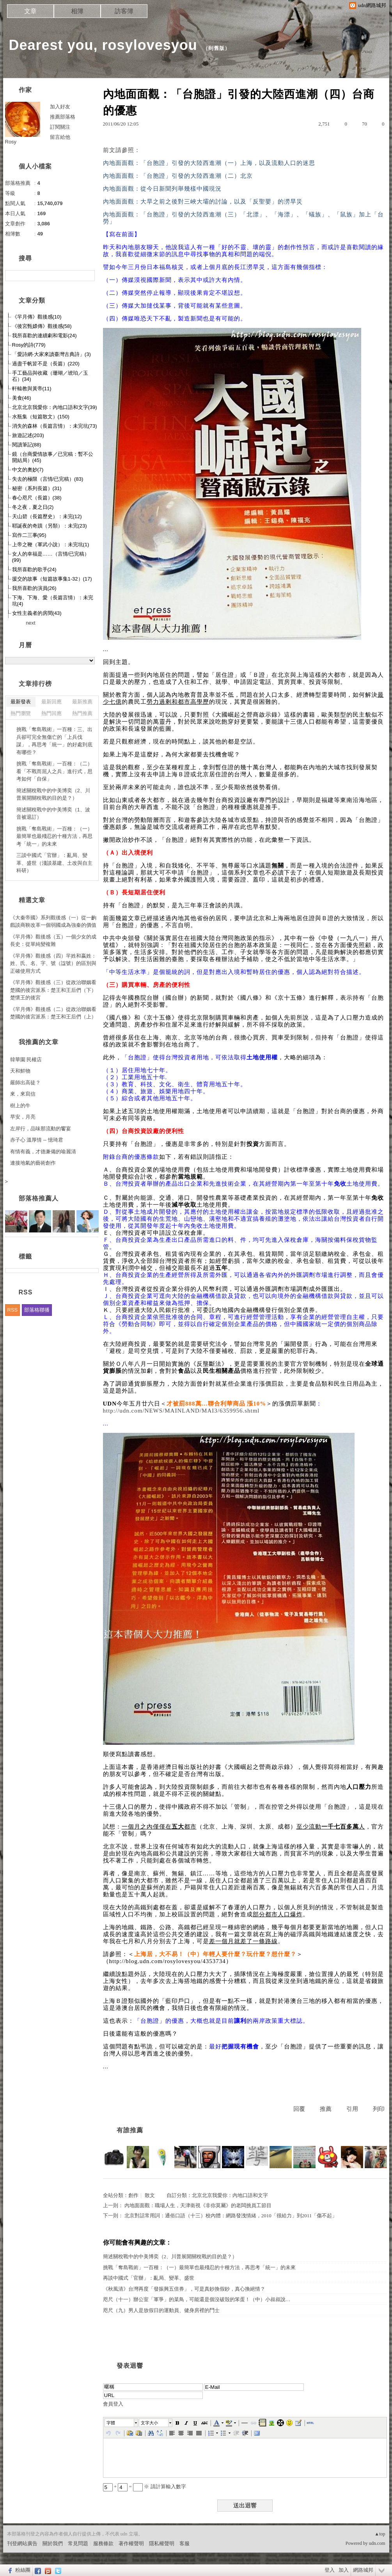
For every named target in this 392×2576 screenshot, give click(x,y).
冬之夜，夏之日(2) (33, 507)
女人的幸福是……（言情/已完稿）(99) (51, 557)
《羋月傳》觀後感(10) (37, 317)
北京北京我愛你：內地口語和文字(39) (54, 407)
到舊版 (216, 48)
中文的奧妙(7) (28, 470)
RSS (12, 1310)
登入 (330, 2570)
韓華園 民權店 (26, 1059)
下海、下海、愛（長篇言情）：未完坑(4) (52, 601)
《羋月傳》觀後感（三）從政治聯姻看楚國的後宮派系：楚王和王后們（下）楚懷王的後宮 (53, 989)
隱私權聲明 (161, 2543)
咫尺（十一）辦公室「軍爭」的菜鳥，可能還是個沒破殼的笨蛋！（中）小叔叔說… (197, 2299)
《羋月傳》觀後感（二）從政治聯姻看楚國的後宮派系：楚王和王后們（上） (53, 1013)
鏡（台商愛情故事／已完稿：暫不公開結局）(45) (52, 457)
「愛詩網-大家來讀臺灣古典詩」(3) (51, 354)
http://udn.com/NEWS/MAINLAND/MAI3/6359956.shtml (181, 1411)
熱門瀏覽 (21, 713)
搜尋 (88, 275)
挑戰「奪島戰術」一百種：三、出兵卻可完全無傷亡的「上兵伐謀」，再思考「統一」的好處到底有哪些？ (54, 740)
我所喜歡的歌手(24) (34, 569)
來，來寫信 (22, 1094)
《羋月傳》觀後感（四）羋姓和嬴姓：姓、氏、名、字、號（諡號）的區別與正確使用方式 (53, 963)
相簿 (77, 11)
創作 (133, 2195)
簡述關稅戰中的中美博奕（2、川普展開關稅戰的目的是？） (170, 2256)
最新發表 (21, 702)
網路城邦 (363, 2570)
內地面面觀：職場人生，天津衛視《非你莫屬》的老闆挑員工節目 (197, 2205)
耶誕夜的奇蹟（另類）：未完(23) (49, 526)
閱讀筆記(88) (26, 445)
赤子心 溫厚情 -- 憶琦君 (37, 1140)
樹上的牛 (20, 1105)
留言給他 (60, 137)
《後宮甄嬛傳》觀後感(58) (42, 326)
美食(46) (21, 398)
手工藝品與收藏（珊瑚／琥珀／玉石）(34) (50, 376)
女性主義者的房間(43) (37, 613)
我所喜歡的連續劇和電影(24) (44, 335)
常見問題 (78, 2543)
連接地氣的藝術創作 (33, 1163)
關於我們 (53, 2543)
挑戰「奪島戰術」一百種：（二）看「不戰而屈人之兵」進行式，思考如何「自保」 (54, 771)
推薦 (326, 2109)
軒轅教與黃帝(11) (31, 388)
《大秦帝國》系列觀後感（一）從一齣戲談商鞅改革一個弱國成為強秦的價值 (53, 921)
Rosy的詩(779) (29, 345)
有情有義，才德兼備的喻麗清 (43, 1151)
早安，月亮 (22, 1117)
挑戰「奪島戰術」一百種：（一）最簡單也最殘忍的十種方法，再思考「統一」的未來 (199, 2267)
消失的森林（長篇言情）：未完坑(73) (54, 426)
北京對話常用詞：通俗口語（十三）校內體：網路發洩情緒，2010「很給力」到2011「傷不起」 (230, 2215)
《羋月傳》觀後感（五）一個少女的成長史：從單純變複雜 (53, 940)
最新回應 (51, 702)
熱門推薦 (82, 713)
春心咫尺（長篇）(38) (37, 498)
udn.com (377, 2543)
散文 (150, 2195)
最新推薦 (82, 702)
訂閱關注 (60, 127)
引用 (352, 2109)
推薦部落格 (62, 117)
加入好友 (60, 107)
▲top (379, 2534)
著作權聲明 (131, 2543)
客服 (184, 2543)
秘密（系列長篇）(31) (37, 488)
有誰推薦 (130, 2130)
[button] (122, 2422)
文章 (30, 11)
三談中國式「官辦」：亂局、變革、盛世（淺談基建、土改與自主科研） (54, 862)
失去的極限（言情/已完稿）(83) (47, 479)
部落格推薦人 (39, 1198)
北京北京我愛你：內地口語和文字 (230, 2195)
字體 (110, 2422)
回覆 (299, 2109)
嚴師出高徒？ (25, 1082)
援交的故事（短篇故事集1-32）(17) (52, 579)
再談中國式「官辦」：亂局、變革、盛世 (148, 2278)
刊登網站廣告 (22, 2543)
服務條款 (103, 2543)
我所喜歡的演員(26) (34, 588)
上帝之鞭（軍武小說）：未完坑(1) (50, 544)
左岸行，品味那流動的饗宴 (40, 1128)
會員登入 (113, 2404)
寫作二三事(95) (29, 535)
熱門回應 (51, 713)
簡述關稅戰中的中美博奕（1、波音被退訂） (53, 813)
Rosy (11, 142)
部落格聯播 (37, 1310)
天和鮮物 (20, 1071)
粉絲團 (22, 2570)
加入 (344, 2570)
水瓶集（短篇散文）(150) (40, 417)
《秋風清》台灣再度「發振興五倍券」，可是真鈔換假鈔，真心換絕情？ (184, 2289)
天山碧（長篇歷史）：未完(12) (47, 516)
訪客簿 (124, 11)
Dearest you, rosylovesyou (103, 45)
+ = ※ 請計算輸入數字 (144, 2486)
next (30, 623)
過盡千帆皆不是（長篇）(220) (46, 363)
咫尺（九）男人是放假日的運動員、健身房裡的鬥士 (161, 2310)
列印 (379, 2109)
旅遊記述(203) (28, 435)
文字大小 (149, 2422)
